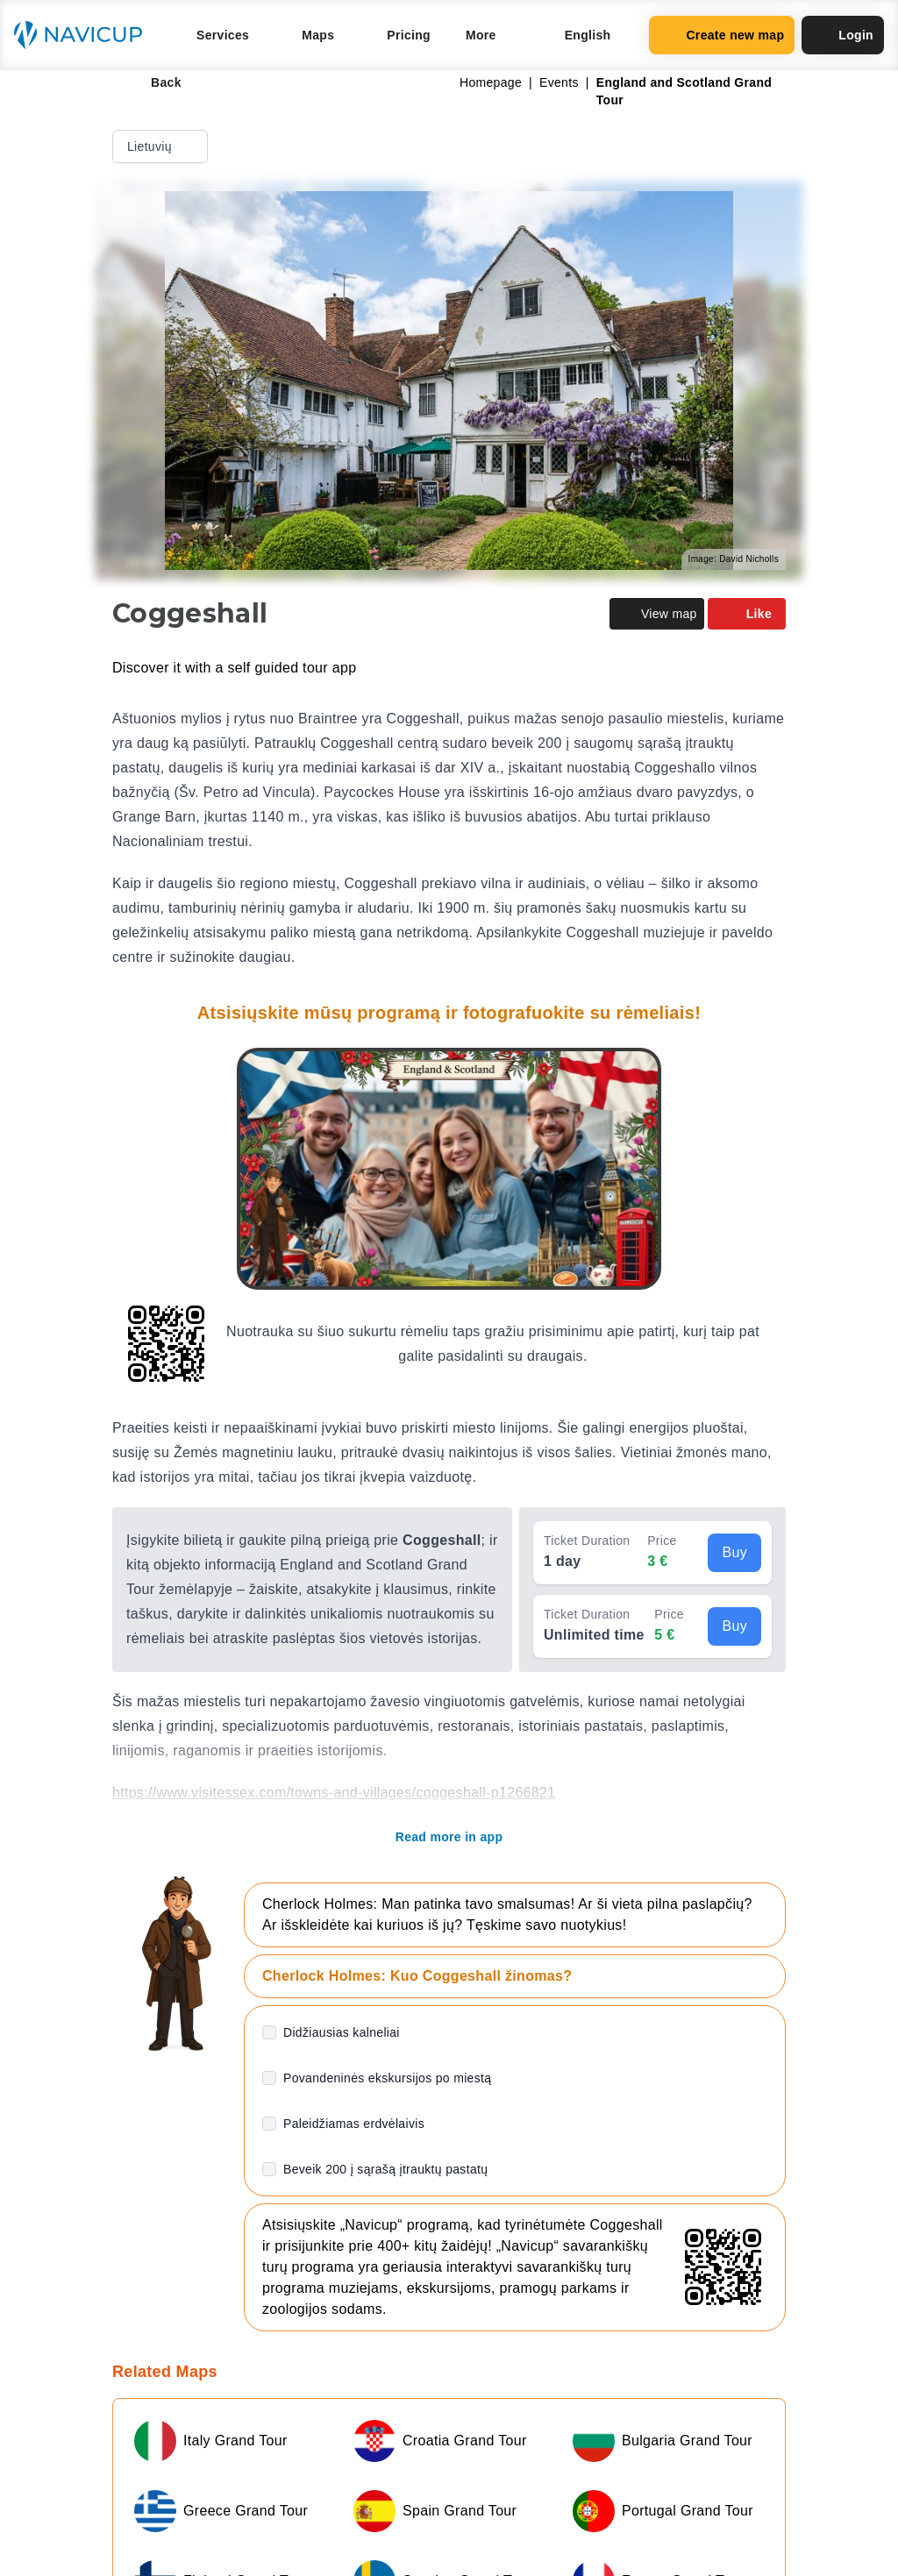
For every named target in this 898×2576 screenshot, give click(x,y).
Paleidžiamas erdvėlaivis (353, 2124)
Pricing (409, 35)
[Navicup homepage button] (84, 35)
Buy (734, 1552)
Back (154, 82)
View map (656, 614)
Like (747, 614)
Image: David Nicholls (733, 559)
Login (842, 35)
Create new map (721, 35)
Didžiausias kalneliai (341, 2032)
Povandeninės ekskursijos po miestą (387, 2078)
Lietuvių (161, 146)
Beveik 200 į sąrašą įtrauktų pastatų (385, 2169)
